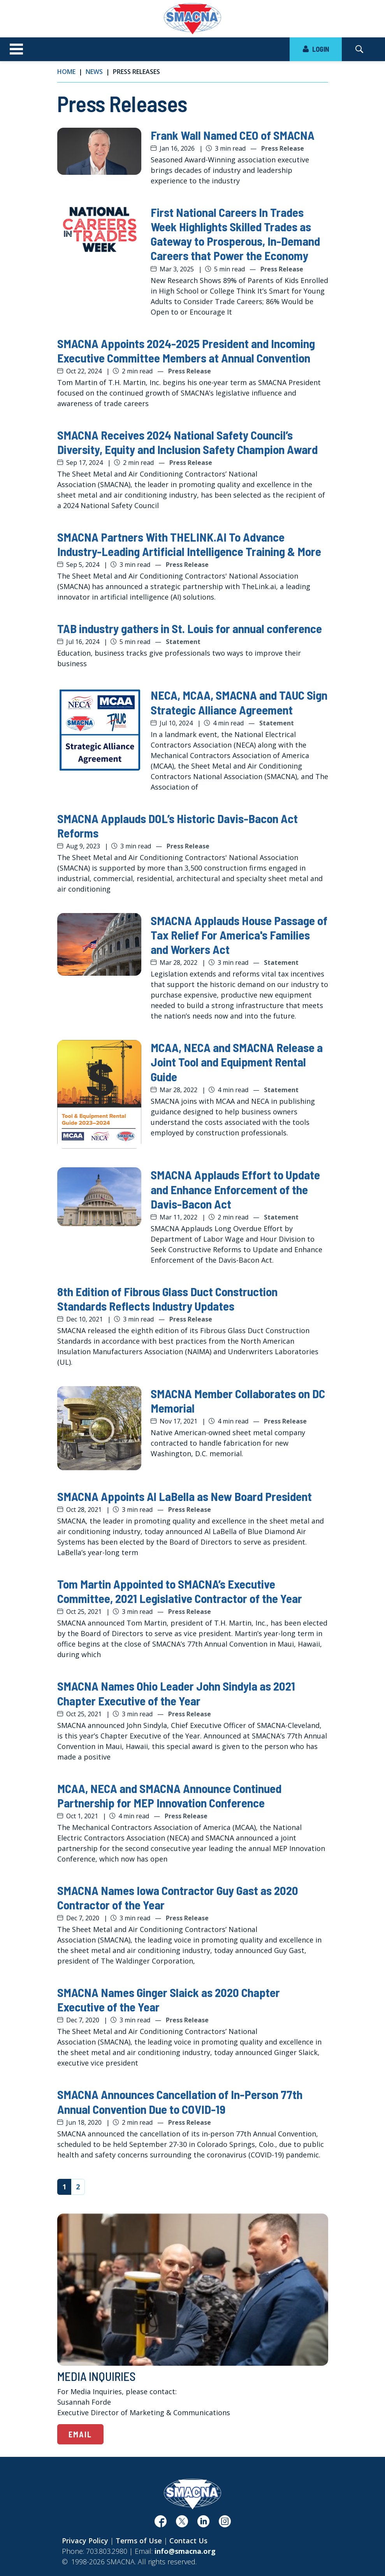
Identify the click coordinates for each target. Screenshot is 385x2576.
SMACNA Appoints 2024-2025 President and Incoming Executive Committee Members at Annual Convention (186, 350)
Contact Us (188, 2540)
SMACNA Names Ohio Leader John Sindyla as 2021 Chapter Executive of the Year (176, 1693)
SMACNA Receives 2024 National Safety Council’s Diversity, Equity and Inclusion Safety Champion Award (187, 442)
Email (80, 2434)
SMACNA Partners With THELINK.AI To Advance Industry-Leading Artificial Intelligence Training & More (189, 544)
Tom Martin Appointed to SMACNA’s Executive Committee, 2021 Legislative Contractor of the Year (179, 1591)
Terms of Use (139, 2540)
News (94, 71)
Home (66, 71)
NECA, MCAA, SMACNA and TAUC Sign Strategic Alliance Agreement (239, 702)
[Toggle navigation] (16, 49)
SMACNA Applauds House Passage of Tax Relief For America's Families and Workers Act (239, 934)
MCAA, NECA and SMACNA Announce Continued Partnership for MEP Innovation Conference (169, 1795)
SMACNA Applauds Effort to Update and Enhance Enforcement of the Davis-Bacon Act (235, 1189)
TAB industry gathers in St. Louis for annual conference (189, 628)
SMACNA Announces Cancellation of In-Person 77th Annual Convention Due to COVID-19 (179, 2101)
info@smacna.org (185, 2551)
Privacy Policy (85, 2540)
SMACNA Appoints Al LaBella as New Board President (184, 1496)
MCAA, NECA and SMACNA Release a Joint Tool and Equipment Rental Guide (237, 1061)
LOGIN (315, 49)
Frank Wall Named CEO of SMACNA (233, 135)
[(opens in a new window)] (161, 2523)
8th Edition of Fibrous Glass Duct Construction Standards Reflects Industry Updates (167, 1298)
